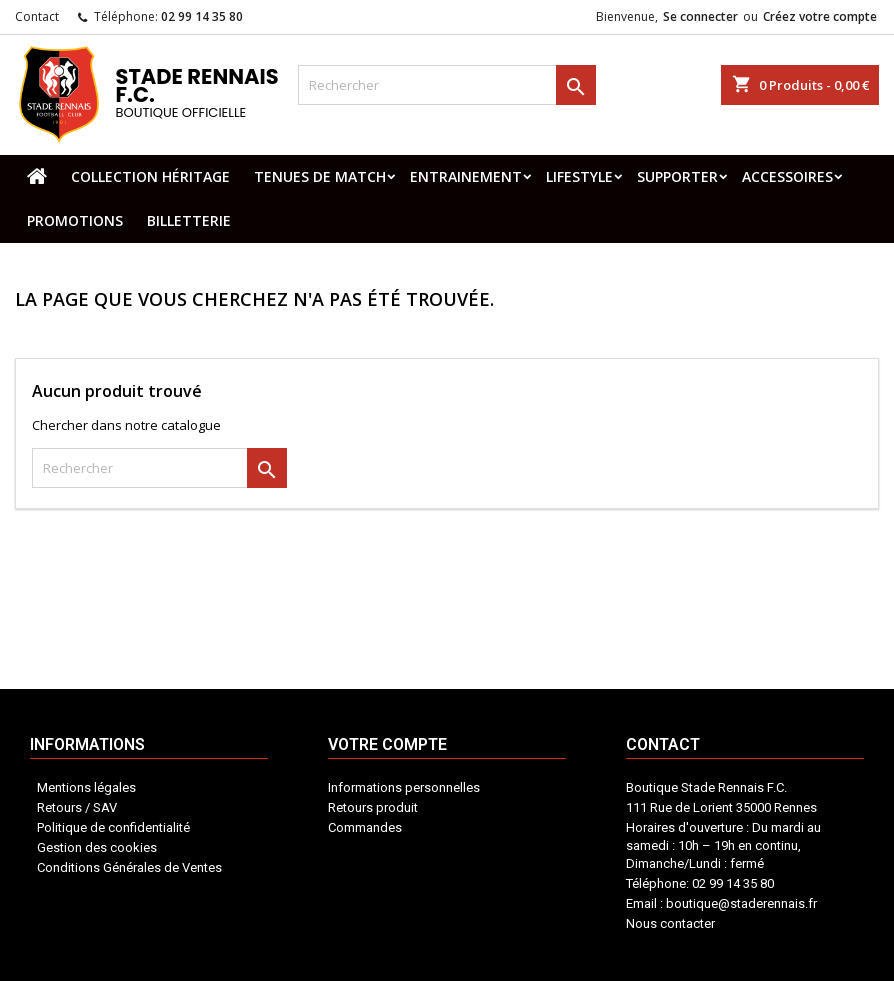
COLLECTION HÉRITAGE (150, 176)
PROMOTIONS (75, 220)
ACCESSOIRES (787, 176)
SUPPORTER (677, 176)
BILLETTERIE (189, 220)
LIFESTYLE (579, 176)
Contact (37, 16)
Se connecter (700, 16)
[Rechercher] (447, 85)
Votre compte (440, 876)
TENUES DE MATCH (320, 176)
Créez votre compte (820, 16)
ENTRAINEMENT (466, 176)
